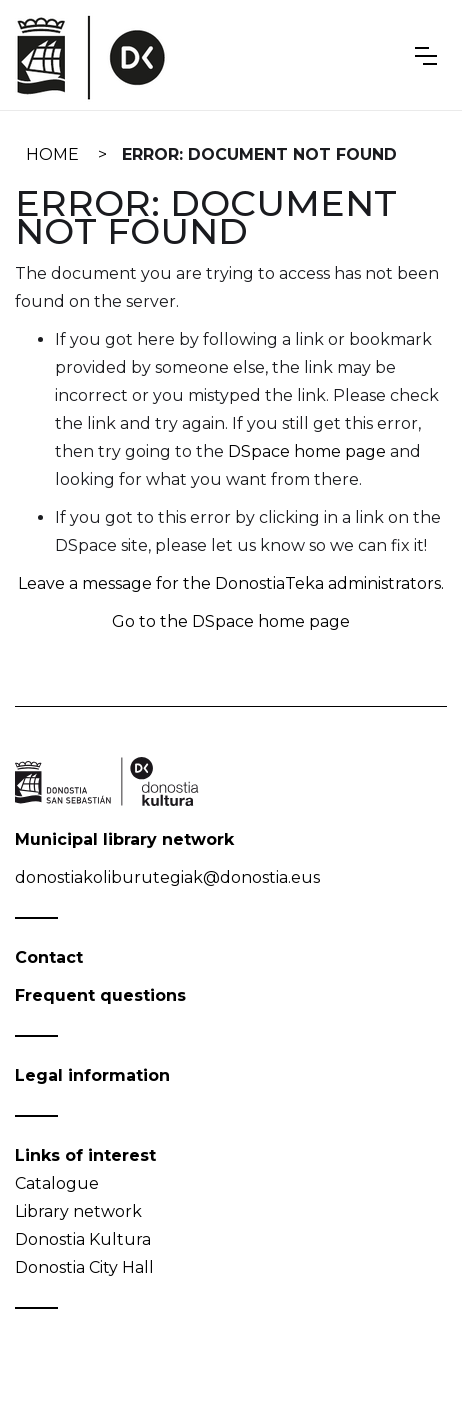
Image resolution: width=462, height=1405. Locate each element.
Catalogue (57, 1183)
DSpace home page (307, 451)
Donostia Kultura (83, 1239)
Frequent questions (100, 995)
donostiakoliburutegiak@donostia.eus (167, 877)
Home (52, 154)
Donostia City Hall (84, 1267)
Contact (49, 957)
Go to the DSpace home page (231, 621)
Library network (78, 1211)
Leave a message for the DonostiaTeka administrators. (231, 583)
